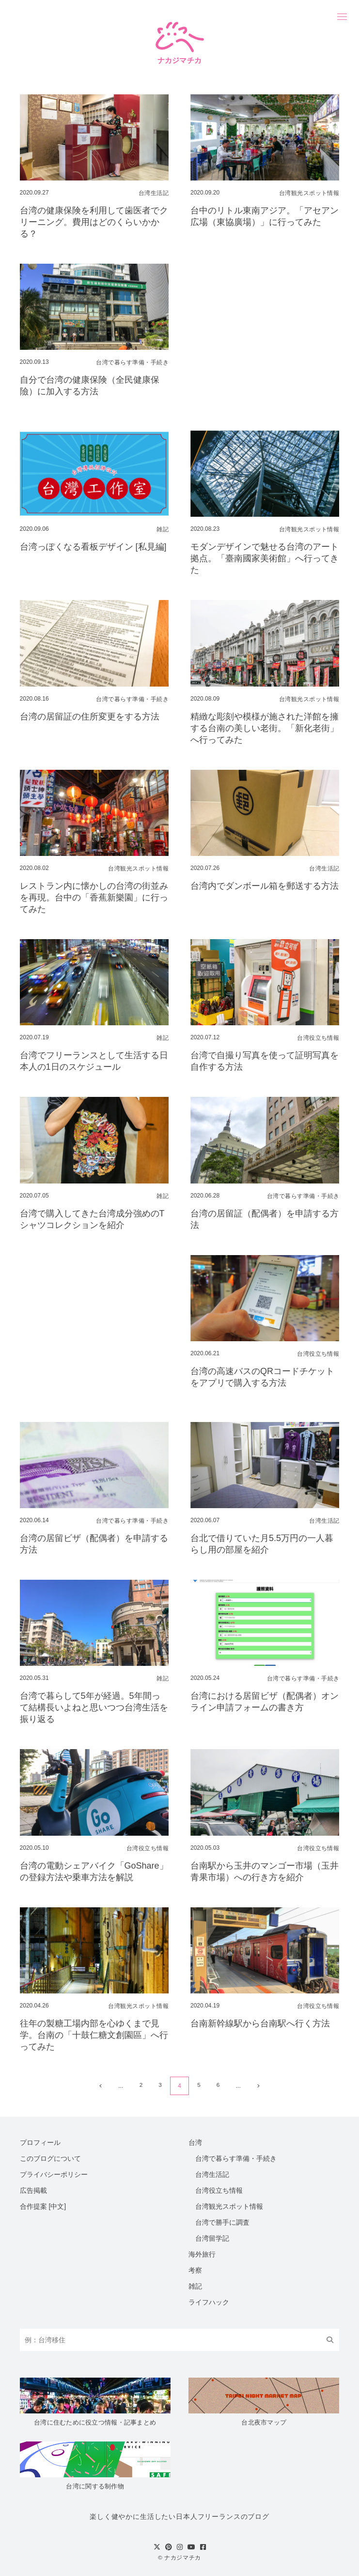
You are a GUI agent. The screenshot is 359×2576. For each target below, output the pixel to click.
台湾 (195, 2142)
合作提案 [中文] (43, 2206)
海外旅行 (202, 2254)
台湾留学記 (212, 2238)
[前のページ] (99, 2086)
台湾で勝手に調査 (222, 2222)
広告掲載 (33, 2190)
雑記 (195, 2286)
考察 (195, 2270)
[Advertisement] (264, 335)
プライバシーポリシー (54, 2174)
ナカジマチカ (182, 2557)
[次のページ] (258, 2086)
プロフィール (40, 2142)
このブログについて (50, 2158)
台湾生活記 (212, 2174)
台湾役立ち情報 (219, 2190)
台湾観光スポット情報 (229, 2206)
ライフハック (208, 2302)
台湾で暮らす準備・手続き (236, 2158)
